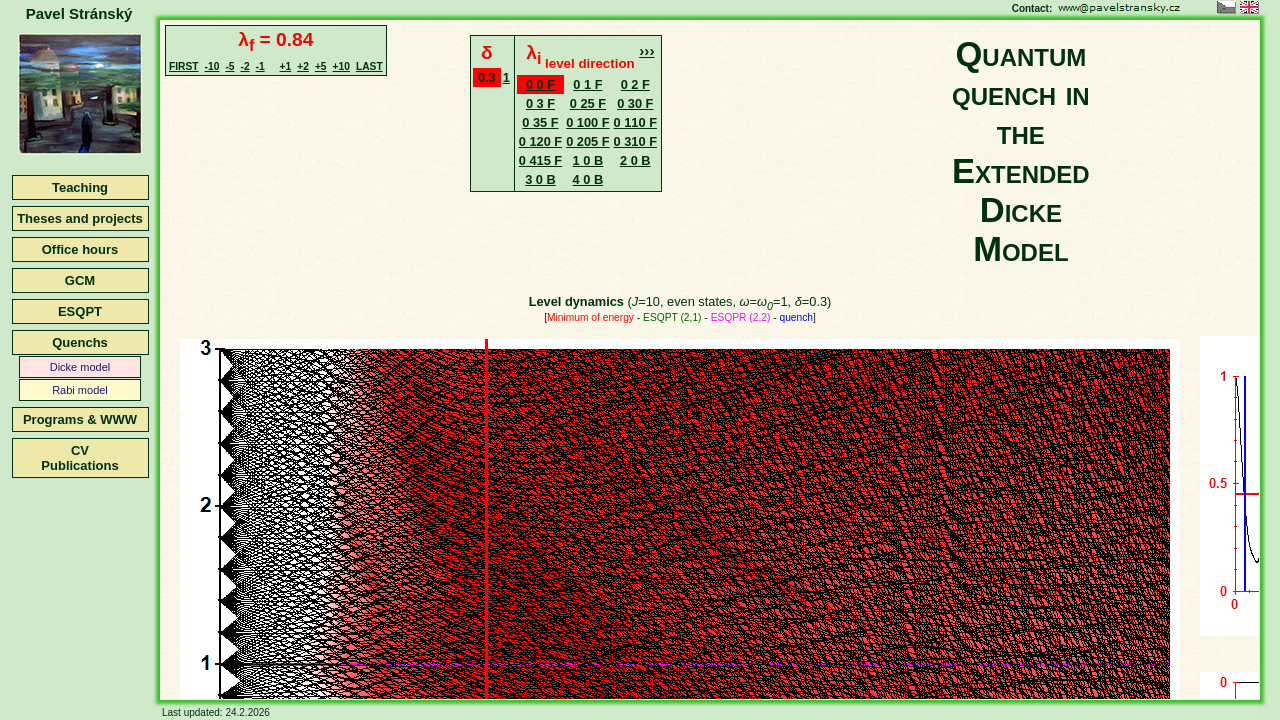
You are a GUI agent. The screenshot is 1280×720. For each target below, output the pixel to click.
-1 (260, 66)
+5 (321, 66)
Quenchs (80, 342)
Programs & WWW (80, 419)
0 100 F (587, 122)
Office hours (80, 249)
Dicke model (80, 367)
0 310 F (635, 141)
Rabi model (80, 390)
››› (646, 50)
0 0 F (540, 84)
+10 (341, 66)
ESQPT (80, 311)
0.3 (487, 77)
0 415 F (540, 160)
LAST (369, 66)
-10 (212, 66)
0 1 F (587, 84)
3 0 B (540, 179)
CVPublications (79, 458)
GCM (80, 280)
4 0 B (588, 179)
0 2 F (635, 84)
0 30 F (635, 103)
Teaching (80, 187)
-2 (244, 66)
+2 (303, 66)
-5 (229, 66)
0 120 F (540, 141)
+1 (286, 66)
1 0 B (588, 160)
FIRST (184, 66)
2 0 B (635, 160)
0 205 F (587, 141)
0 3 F (540, 103)
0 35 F (540, 122)
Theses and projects (80, 218)
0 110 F (635, 122)
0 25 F (588, 103)
